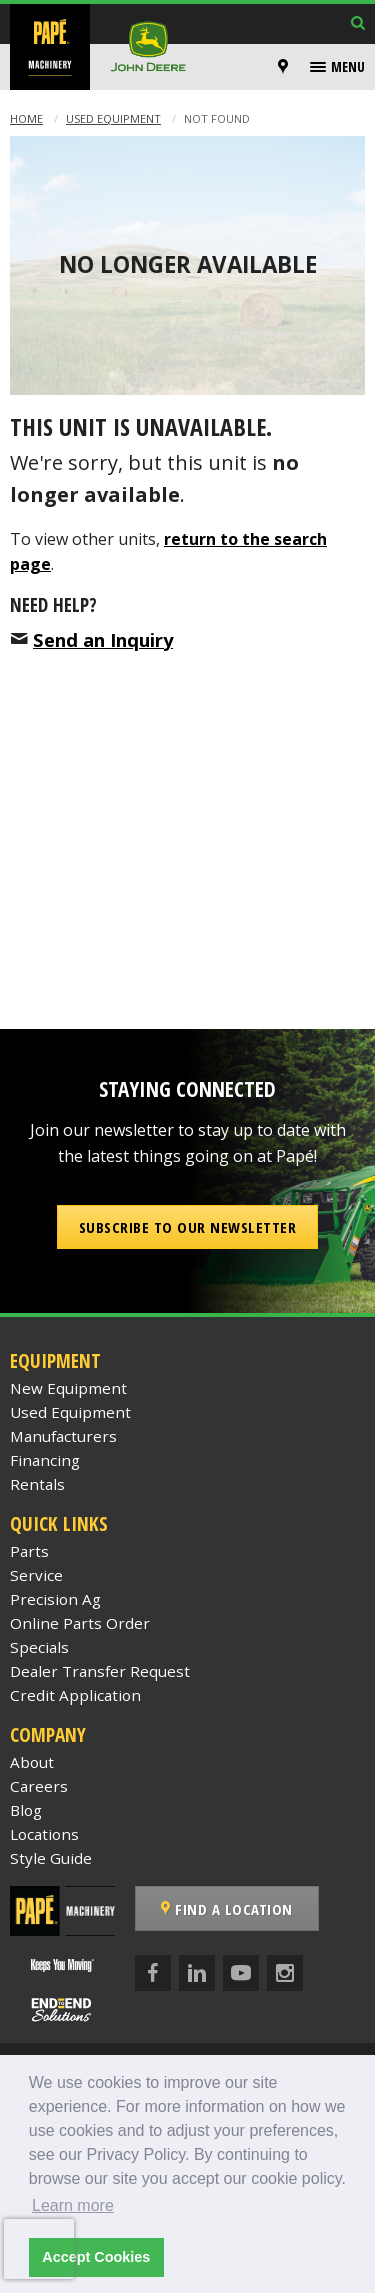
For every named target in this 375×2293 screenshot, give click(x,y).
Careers (39, 1786)
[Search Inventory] (358, 24)
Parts (29, 1551)
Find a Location (227, 1909)
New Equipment (68, 1388)
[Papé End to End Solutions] (62, 2009)
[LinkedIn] (197, 1973)
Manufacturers (63, 1436)
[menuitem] (286, 67)
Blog (26, 1810)
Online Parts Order (80, 1623)
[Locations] (283, 67)
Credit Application (75, 1695)
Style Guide (51, 1858)
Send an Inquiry (103, 639)
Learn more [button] (73, 2205)
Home (26, 118)
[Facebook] (153, 1973)
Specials (39, 1647)
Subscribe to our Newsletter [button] (188, 1227)
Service (36, 1575)
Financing (45, 1460)
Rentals (37, 1484)
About (32, 1762)
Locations (44, 1834)
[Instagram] (285, 1973)
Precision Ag (55, 1599)
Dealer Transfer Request (100, 1671)
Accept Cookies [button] (96, 2257)
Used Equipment (113, 118)
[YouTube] (241, 1973)
